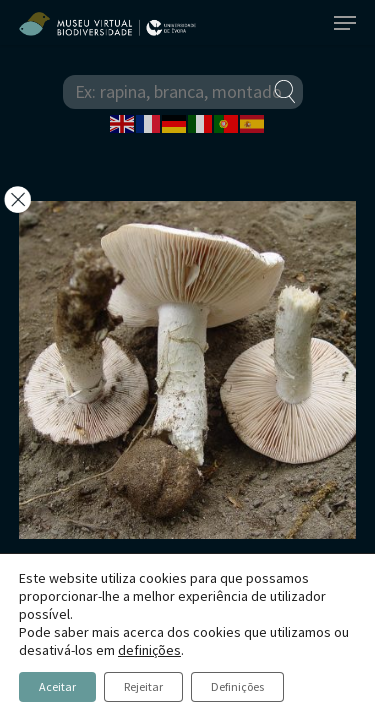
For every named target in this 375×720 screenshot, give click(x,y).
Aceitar (57, 686)
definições (149, 650)
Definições (237, 686)
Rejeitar (143, 686)
